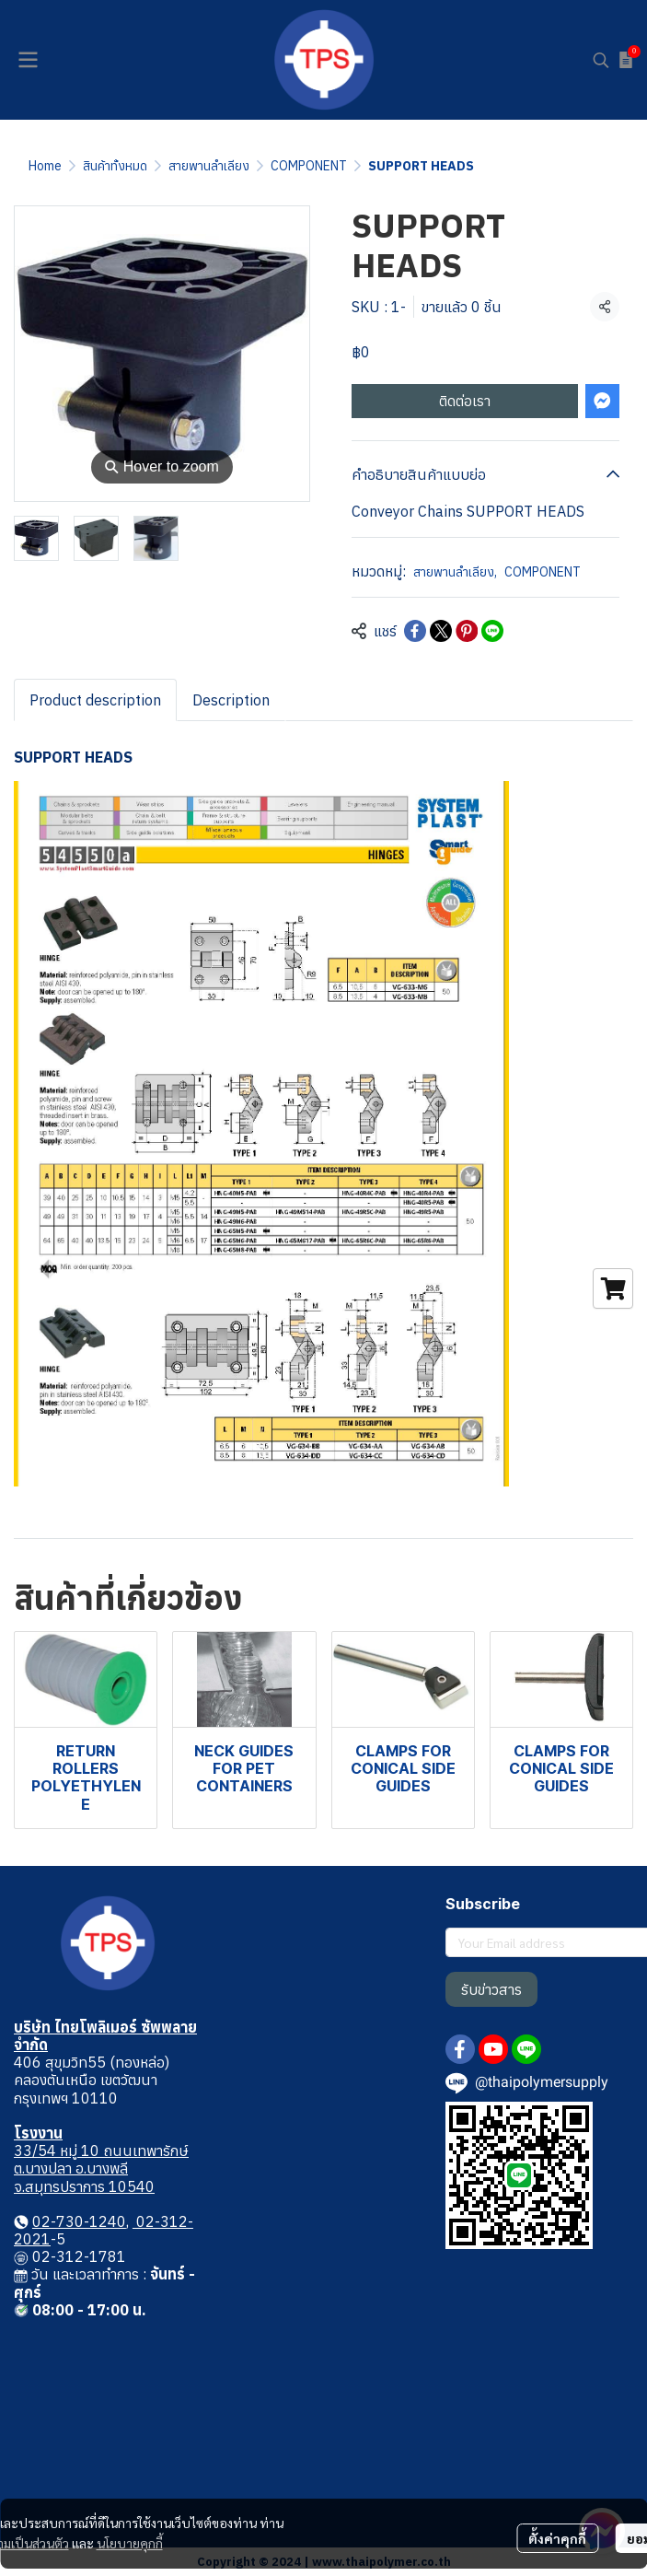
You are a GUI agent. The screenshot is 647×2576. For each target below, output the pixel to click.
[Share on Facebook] (415, 631)
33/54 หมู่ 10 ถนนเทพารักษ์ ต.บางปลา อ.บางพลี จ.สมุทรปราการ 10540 (101, 2168)
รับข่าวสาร (491, 1989)
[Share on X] (441, 631)
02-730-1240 (79, 2221)
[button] (601, 60)
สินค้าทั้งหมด (115, 165)
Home (45, 165)
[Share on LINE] (492, 631)
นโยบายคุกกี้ (130, 2543)
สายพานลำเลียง (208, 165)
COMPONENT (309, 165)
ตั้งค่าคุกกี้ (557, 2538)
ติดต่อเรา (465, 400)
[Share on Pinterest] (467, 631)
